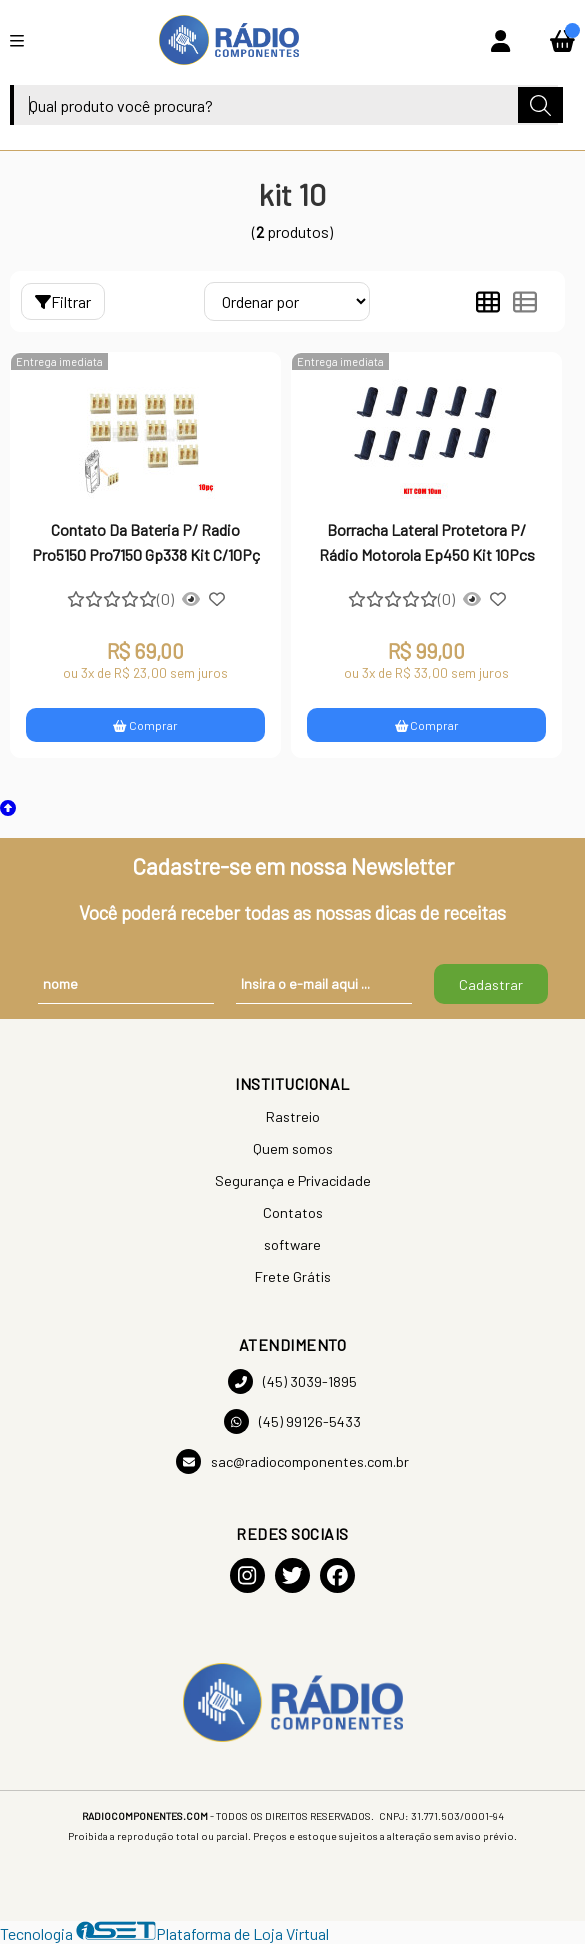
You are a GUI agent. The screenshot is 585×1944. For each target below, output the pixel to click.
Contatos (293, 1212)
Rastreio (293, 1116)
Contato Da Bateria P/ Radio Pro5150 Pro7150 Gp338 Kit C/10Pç (146, 541)
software (292, 1244)
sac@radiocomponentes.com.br (292, 1461)
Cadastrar (491, 984)
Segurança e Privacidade (293, 1180)
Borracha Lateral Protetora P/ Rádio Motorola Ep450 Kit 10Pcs (427, 541)
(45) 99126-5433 (292, 1421)
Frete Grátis (293, 1276)
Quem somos (293, 1148)
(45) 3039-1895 (292, 1381)
